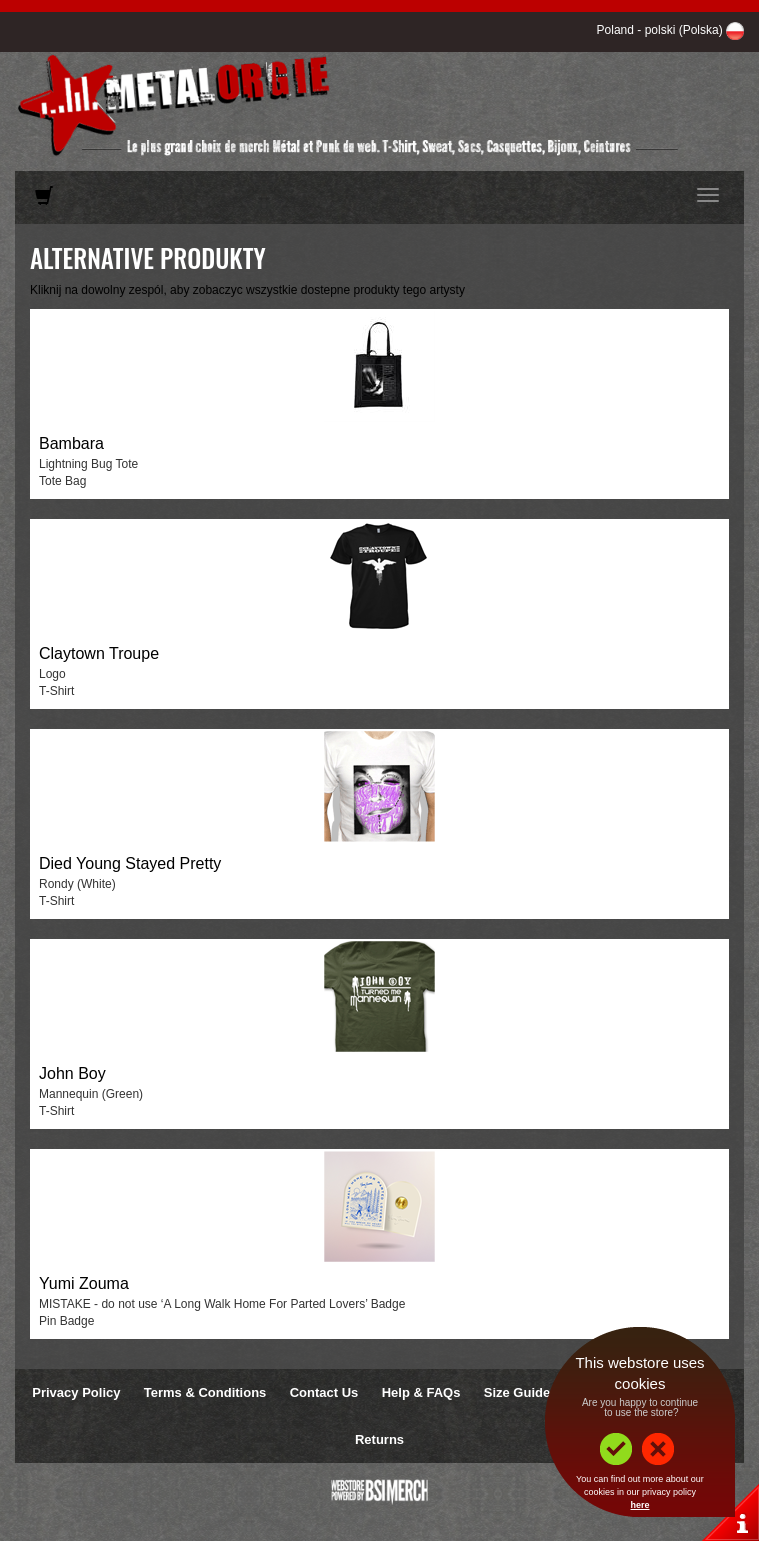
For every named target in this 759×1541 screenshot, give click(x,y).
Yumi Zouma (84, 1283)
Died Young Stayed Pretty (130, 863)
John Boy (72, 1073)
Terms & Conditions (205, 1392)
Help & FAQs (421, 1392)
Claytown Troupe (99, 653)
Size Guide (517, 1392)
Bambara (71, 443)
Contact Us (324, 1392)
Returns (379, 1439)
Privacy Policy (76, 1392)
